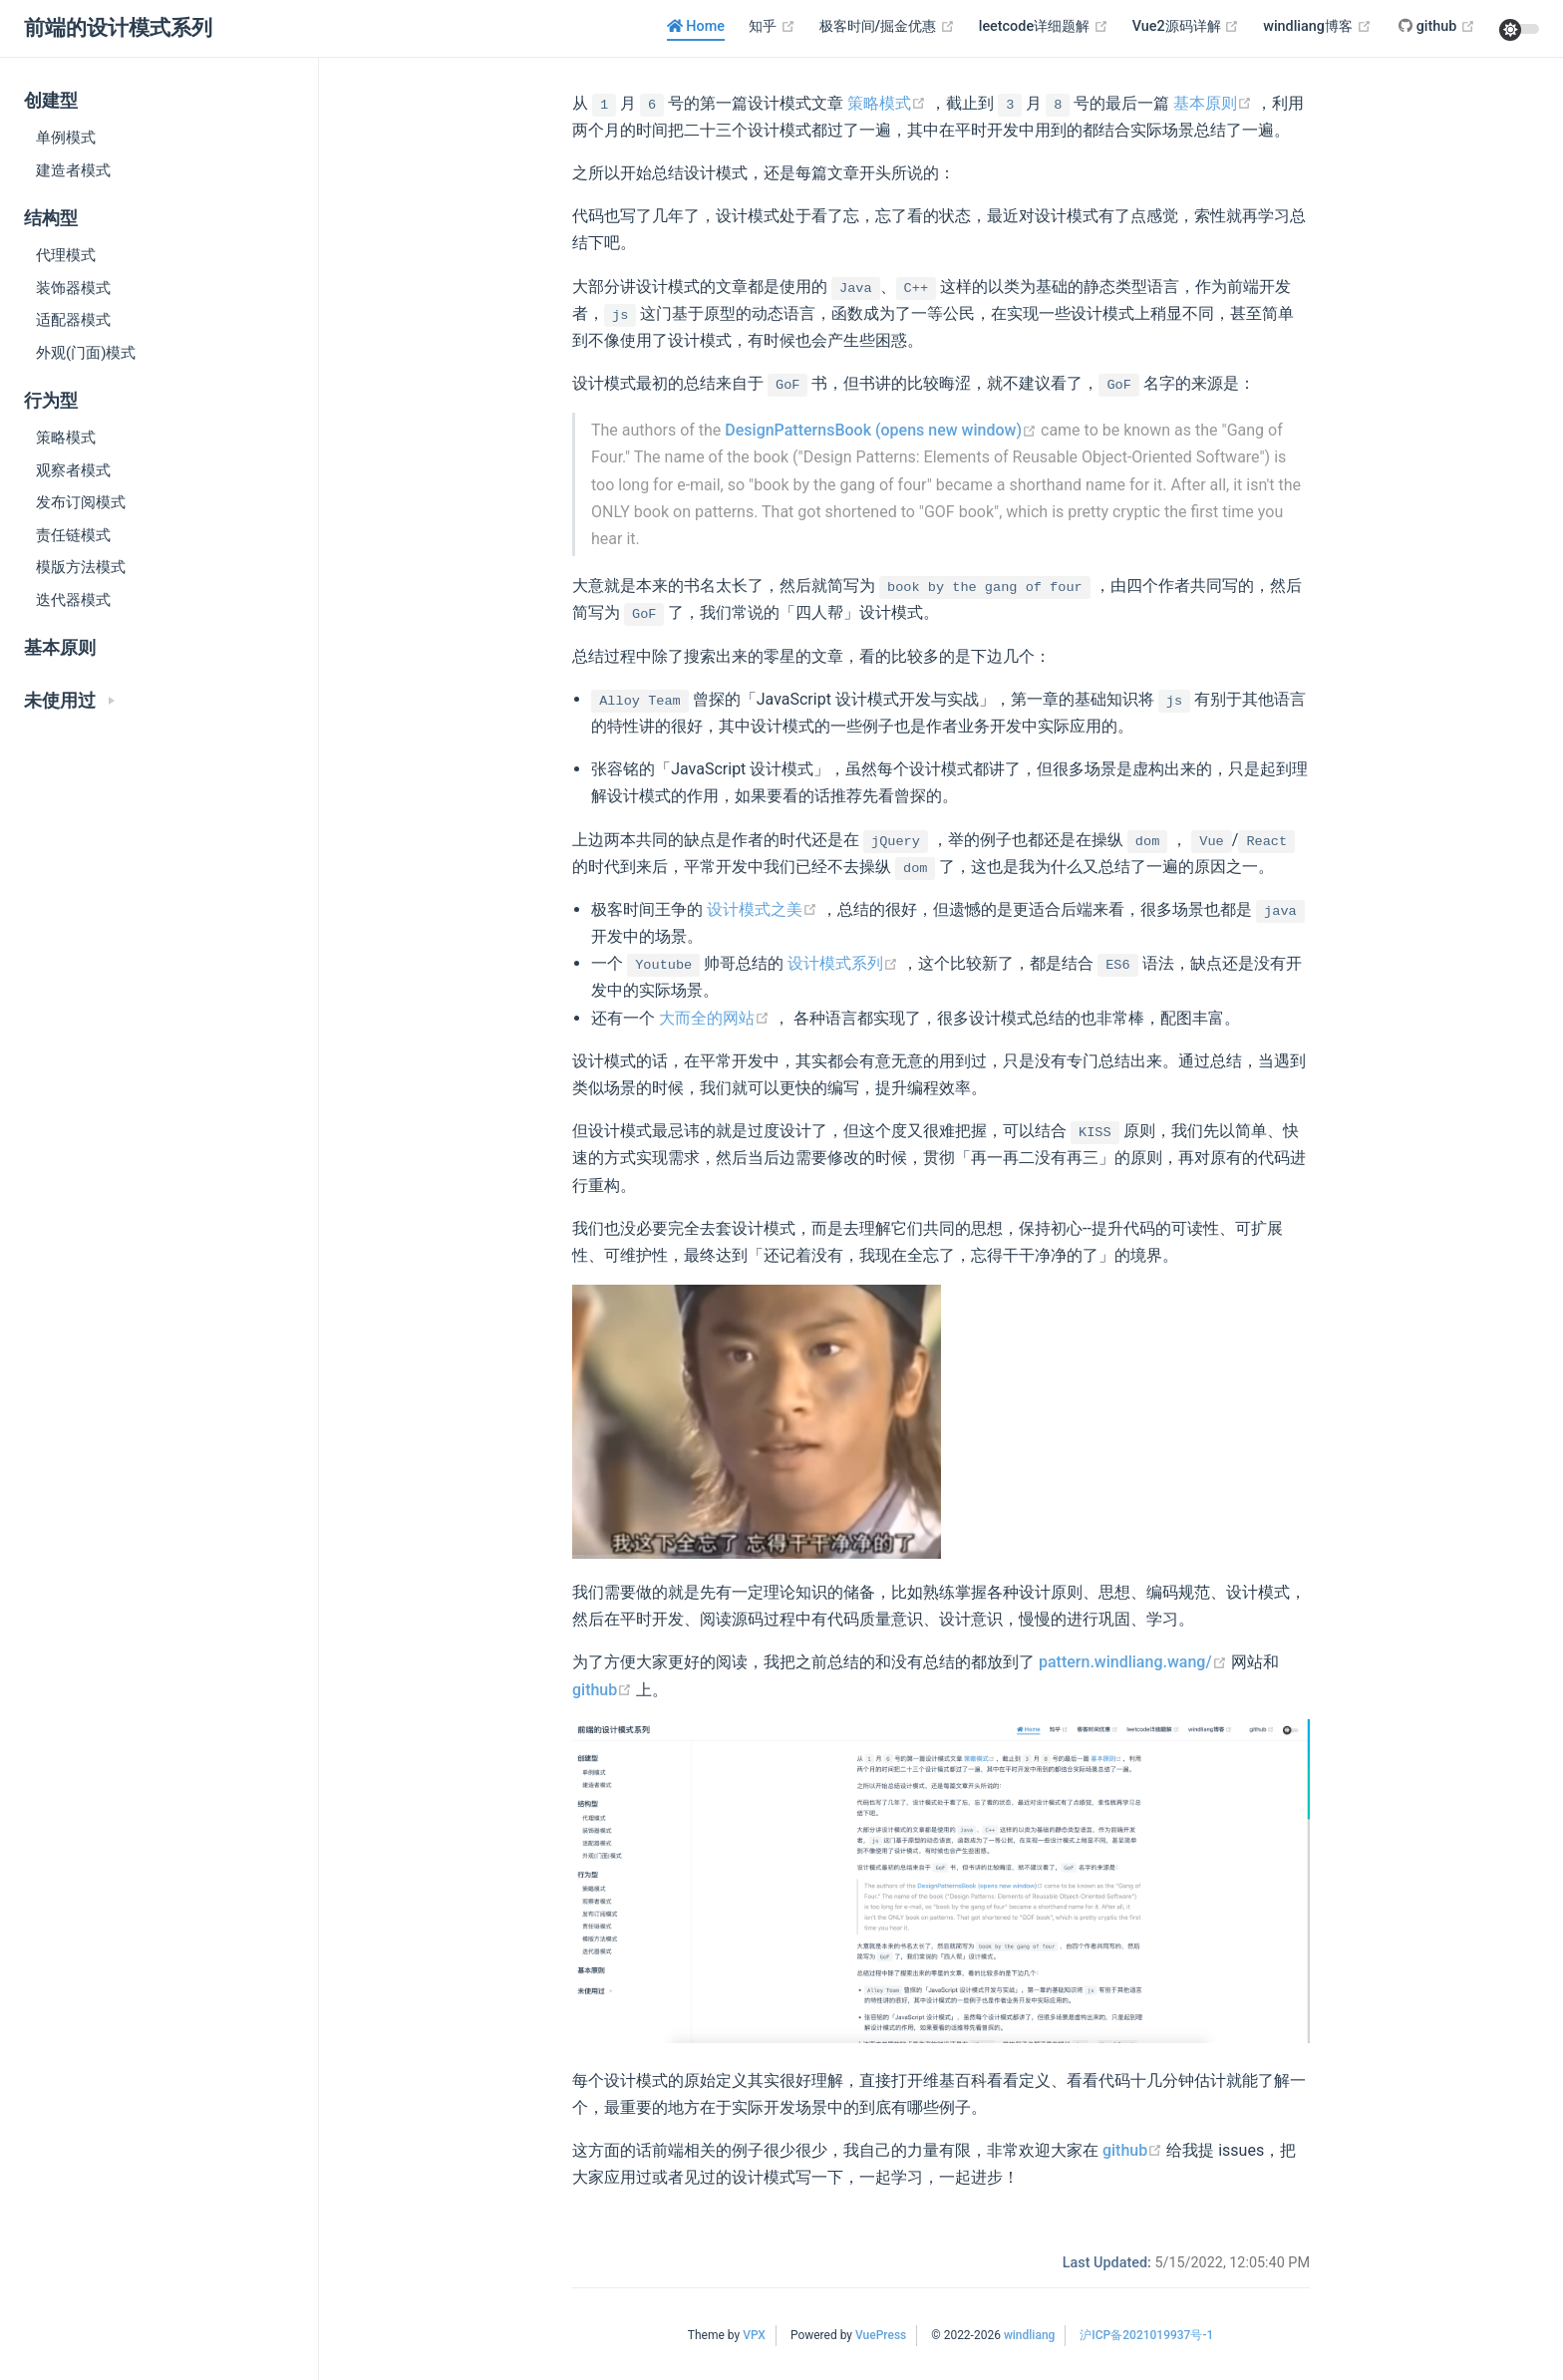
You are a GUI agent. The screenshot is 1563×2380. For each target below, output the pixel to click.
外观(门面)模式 (86, 353)
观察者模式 (73, 470)
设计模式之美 (764, 909)
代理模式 (66, 255)
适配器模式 (73, 320)
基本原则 (60, 648)
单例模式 (66, 138)
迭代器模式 (73, 600)
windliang (1029, 2335)
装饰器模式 (73, 288)
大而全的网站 (716, 1018)
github (604, 1689)
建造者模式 (73, 170)
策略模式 (66, 437)
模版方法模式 (81, 567)
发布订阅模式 (81, 502)
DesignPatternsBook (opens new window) (883, 430)
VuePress (880, 2335)
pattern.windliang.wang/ (1135, 1661)
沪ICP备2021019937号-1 (1146, 2335)
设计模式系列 (844, 963)
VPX (754, 2335)
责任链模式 (73, 535)
